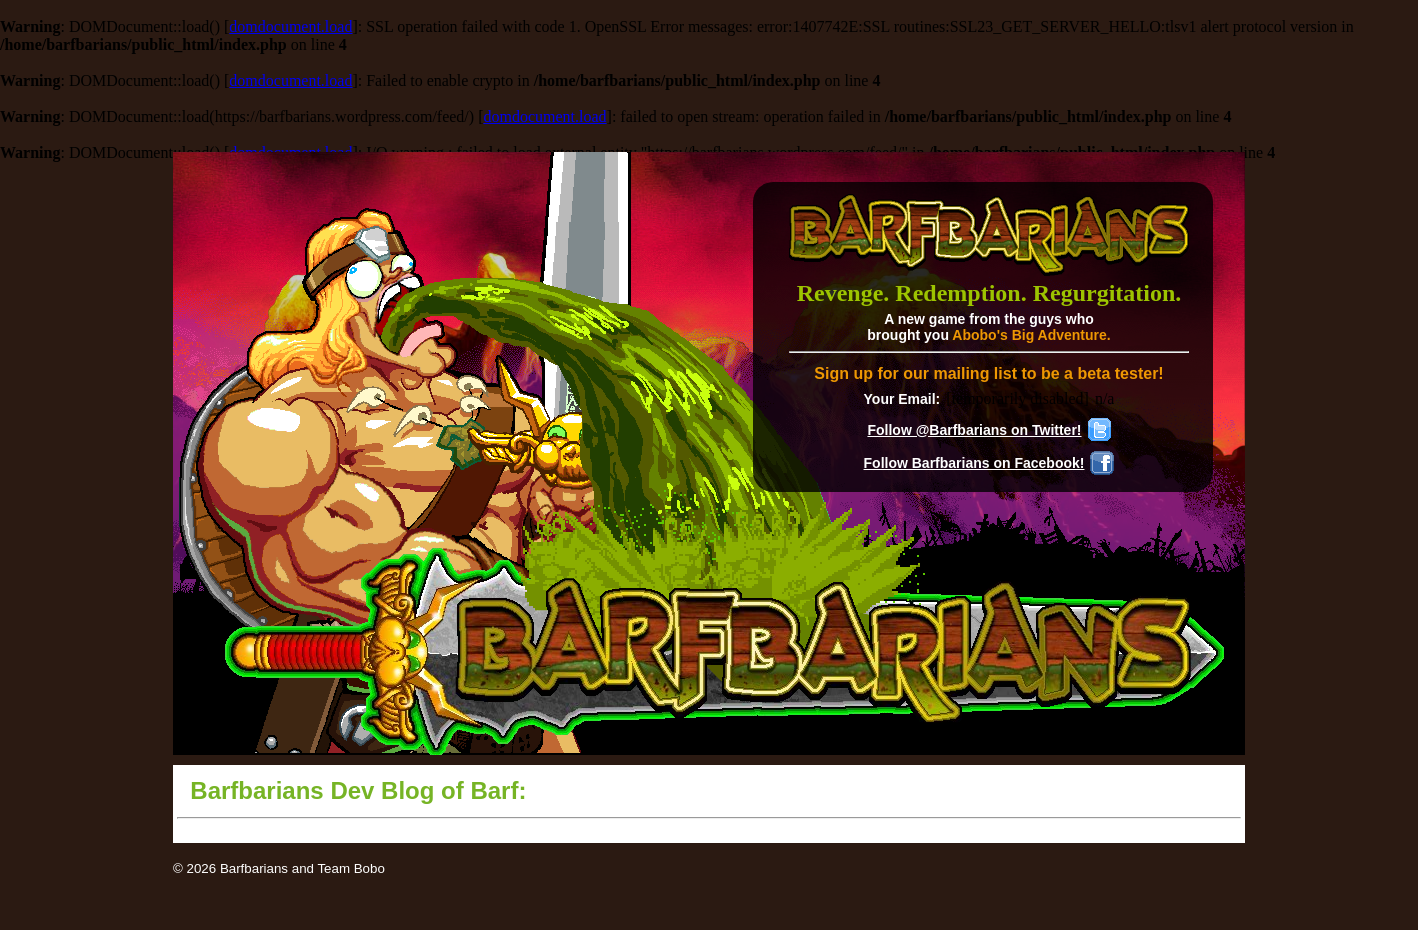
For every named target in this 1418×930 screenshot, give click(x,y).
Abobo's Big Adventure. (1031, 335)
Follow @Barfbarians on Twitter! (974, 430)
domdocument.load (290, 26)
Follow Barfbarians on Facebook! (974, 463)
